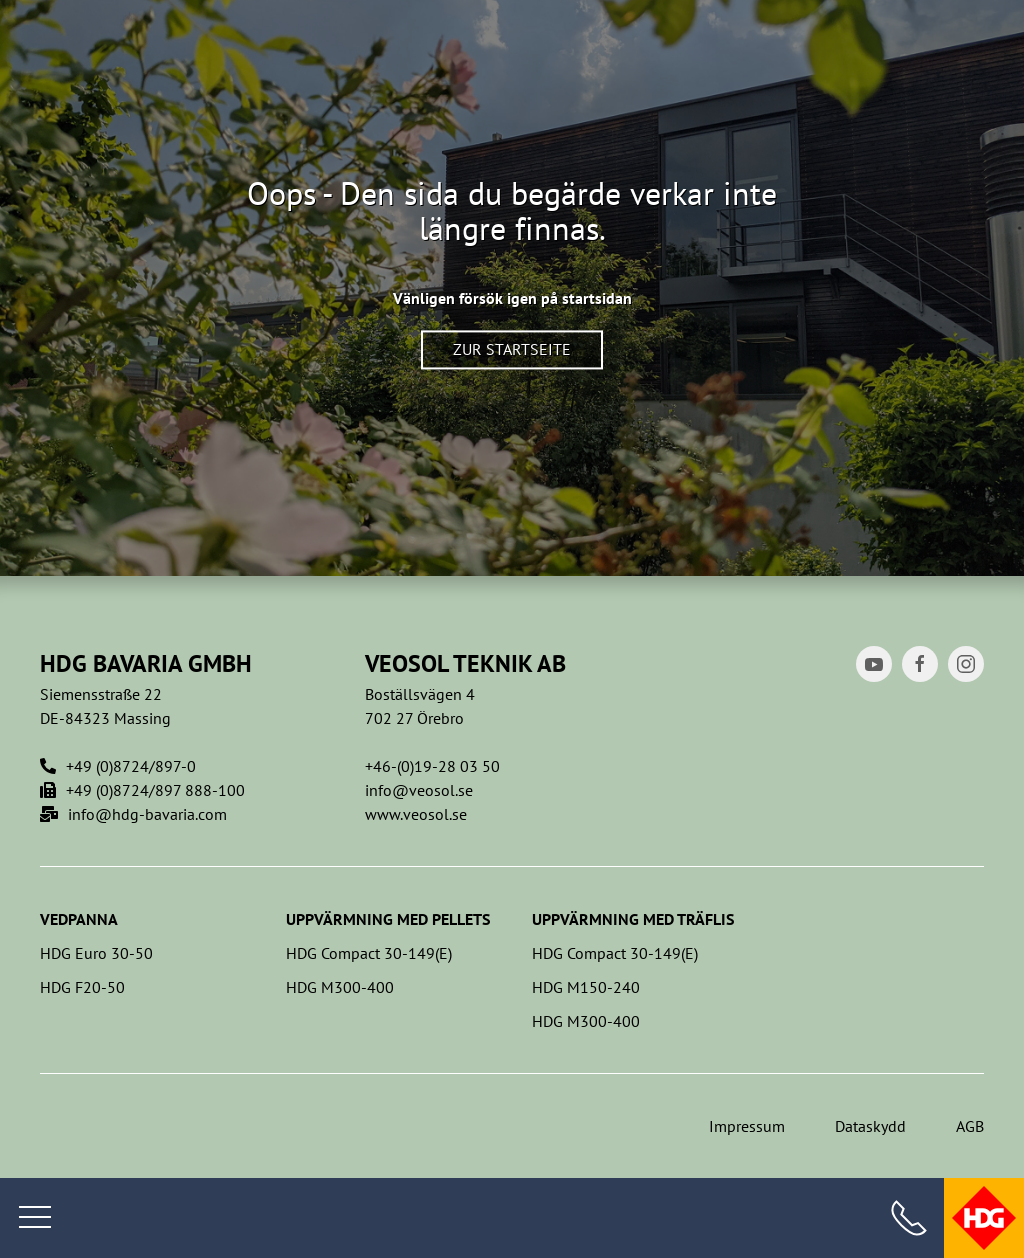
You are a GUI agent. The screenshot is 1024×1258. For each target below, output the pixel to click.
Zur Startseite (512, 350)
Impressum (747, 1126)
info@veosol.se (419, 790)
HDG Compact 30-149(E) (369, 953)
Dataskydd (870, 1126)
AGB (970, 1126)
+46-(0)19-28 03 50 (432, 766)
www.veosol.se (416, 814)
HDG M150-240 (586, 987)
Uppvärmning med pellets (388, 919)
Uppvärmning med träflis (633, 919)
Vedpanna (79, 919)
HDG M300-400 (340, 987)
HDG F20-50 (82, 987)
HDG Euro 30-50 (96, 953)
